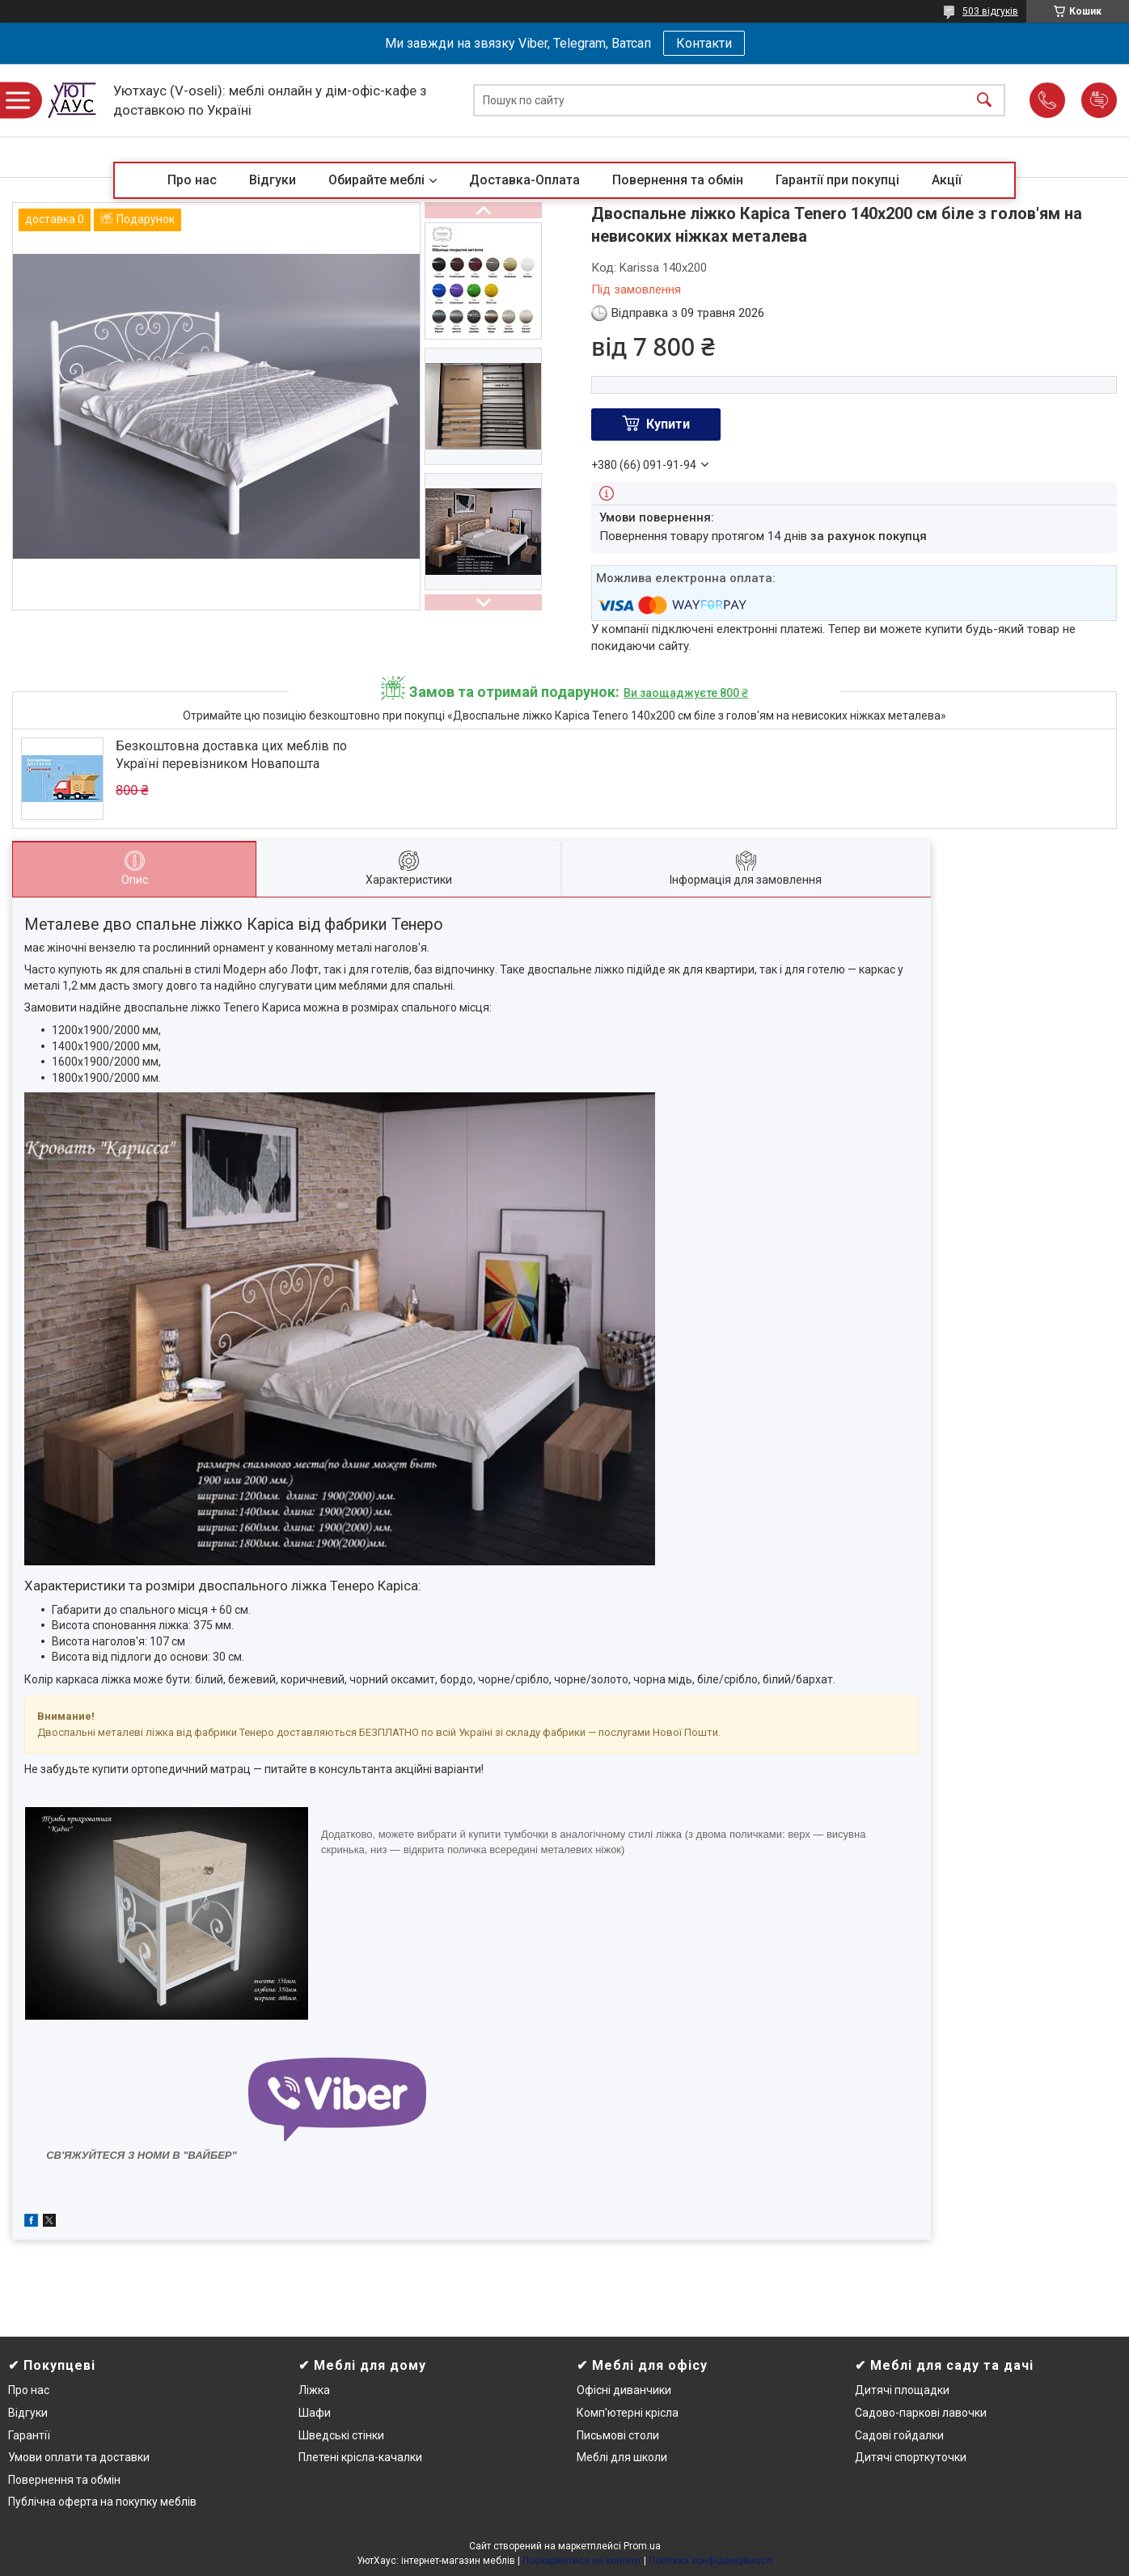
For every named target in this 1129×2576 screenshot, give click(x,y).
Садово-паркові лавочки (921, 2412)
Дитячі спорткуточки (910, 2457)
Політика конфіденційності (710, 2560)
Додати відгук (1099, 100)
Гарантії (29, 2435)
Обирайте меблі (376, 180)
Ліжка (314, 2390)
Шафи (314, 2412)
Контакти (704, 43)
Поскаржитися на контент (581, 2560)
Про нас (192, 180)
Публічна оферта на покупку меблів (102, 2501)
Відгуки (272, 180)
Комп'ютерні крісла (628, 2412)
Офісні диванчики (624, 2390)
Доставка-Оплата (524, 180)
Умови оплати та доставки (79, 2457)
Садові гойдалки (899, 2435)
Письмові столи (618, 2435)
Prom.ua (642, 2546)
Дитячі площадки (902, 2390)
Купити (668, 424)
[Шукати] (984, 101)
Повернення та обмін (677, 180)
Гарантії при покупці (837, 180)
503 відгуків (990, 11)
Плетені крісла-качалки (360, 2457)
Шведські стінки (341, 2435)
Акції (947, 180)
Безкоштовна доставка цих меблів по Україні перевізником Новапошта (231, 754)
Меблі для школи (622, 2457)
